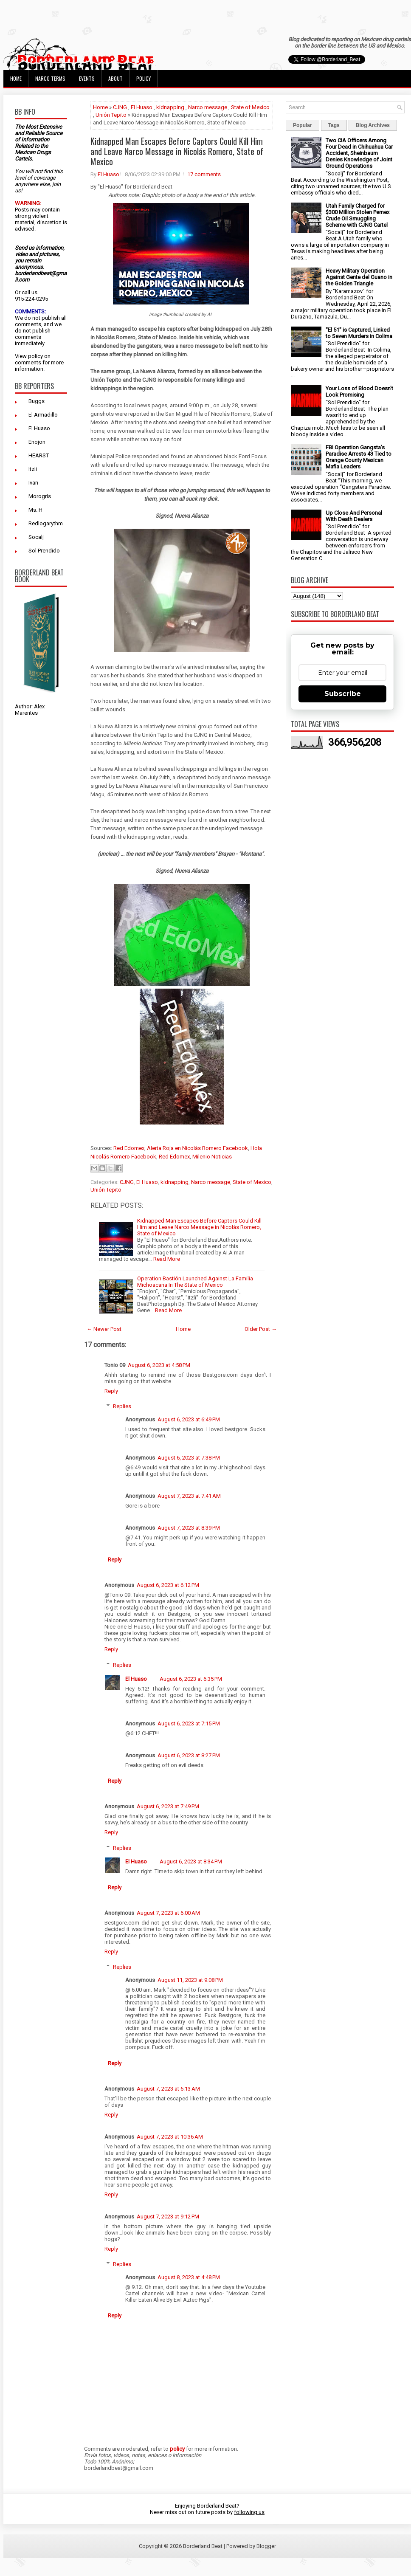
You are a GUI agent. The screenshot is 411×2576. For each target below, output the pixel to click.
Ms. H (35, 510)
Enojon (36, 442)
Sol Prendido (44, 550)
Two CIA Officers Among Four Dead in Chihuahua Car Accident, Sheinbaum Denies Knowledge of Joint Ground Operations (359, 153)
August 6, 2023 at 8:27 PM (189, 1755)
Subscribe (342, 694)
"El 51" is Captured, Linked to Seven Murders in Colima (359, 333)
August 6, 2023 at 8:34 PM (191, 1861)
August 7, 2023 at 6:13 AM (168, 2089)
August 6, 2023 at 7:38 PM (189, 1457)
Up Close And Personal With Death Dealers (354, 516)
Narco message (207, 107)
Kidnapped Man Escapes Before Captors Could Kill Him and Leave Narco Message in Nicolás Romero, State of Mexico (176, 151)
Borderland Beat (202, 2546)
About (115, 78)
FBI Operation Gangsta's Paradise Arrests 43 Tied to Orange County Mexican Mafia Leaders (358, 457)
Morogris (39, 496)
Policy (143, 78)
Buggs (36, 401)
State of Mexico (250, 107)
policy (35, 356)
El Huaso (39, 428)
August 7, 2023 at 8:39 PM (189, 1528)
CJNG (120, 107)
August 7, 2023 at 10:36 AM (170, 2137)
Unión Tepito (111, 115)
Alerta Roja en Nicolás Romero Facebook (197, 1148)
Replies (122, 1406)
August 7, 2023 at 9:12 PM (168, 2216)
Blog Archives (373, 125)
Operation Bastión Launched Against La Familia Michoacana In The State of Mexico (195, 1281)
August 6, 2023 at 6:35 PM (191, 1679)
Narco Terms (50, 78)
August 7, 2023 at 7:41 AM (189, 1496)
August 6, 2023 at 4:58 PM (159, 1365)
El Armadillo (43, 414)
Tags (334, 125)
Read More (166, 1259)
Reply (111, 1391)
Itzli (32, 469)
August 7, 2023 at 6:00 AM (168, 1913)
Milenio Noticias (212, 1156)
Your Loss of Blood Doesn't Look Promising (359, 391)
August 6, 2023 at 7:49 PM (168, 1806)
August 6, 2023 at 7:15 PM (189, 1723)
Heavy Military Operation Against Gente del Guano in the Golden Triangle (359, 277)
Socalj (36, 537)
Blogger (266, 2546)
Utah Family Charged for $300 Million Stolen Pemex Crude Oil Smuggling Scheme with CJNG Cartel (357, 215)
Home (16, 78)
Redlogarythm (45, 523)
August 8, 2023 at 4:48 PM (189, 2277)
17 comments (204, 174)
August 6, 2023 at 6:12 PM (168, 1585)
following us (249, 2512)
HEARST (38, 455)
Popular (302, 125)
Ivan (33, 482)
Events (87, 78)
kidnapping (170, 107)
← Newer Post (104, 1329)
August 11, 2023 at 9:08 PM (190, 1980)
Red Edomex (128, 1148)
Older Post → (261, 1329)
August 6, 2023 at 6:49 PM (189, 1419)
